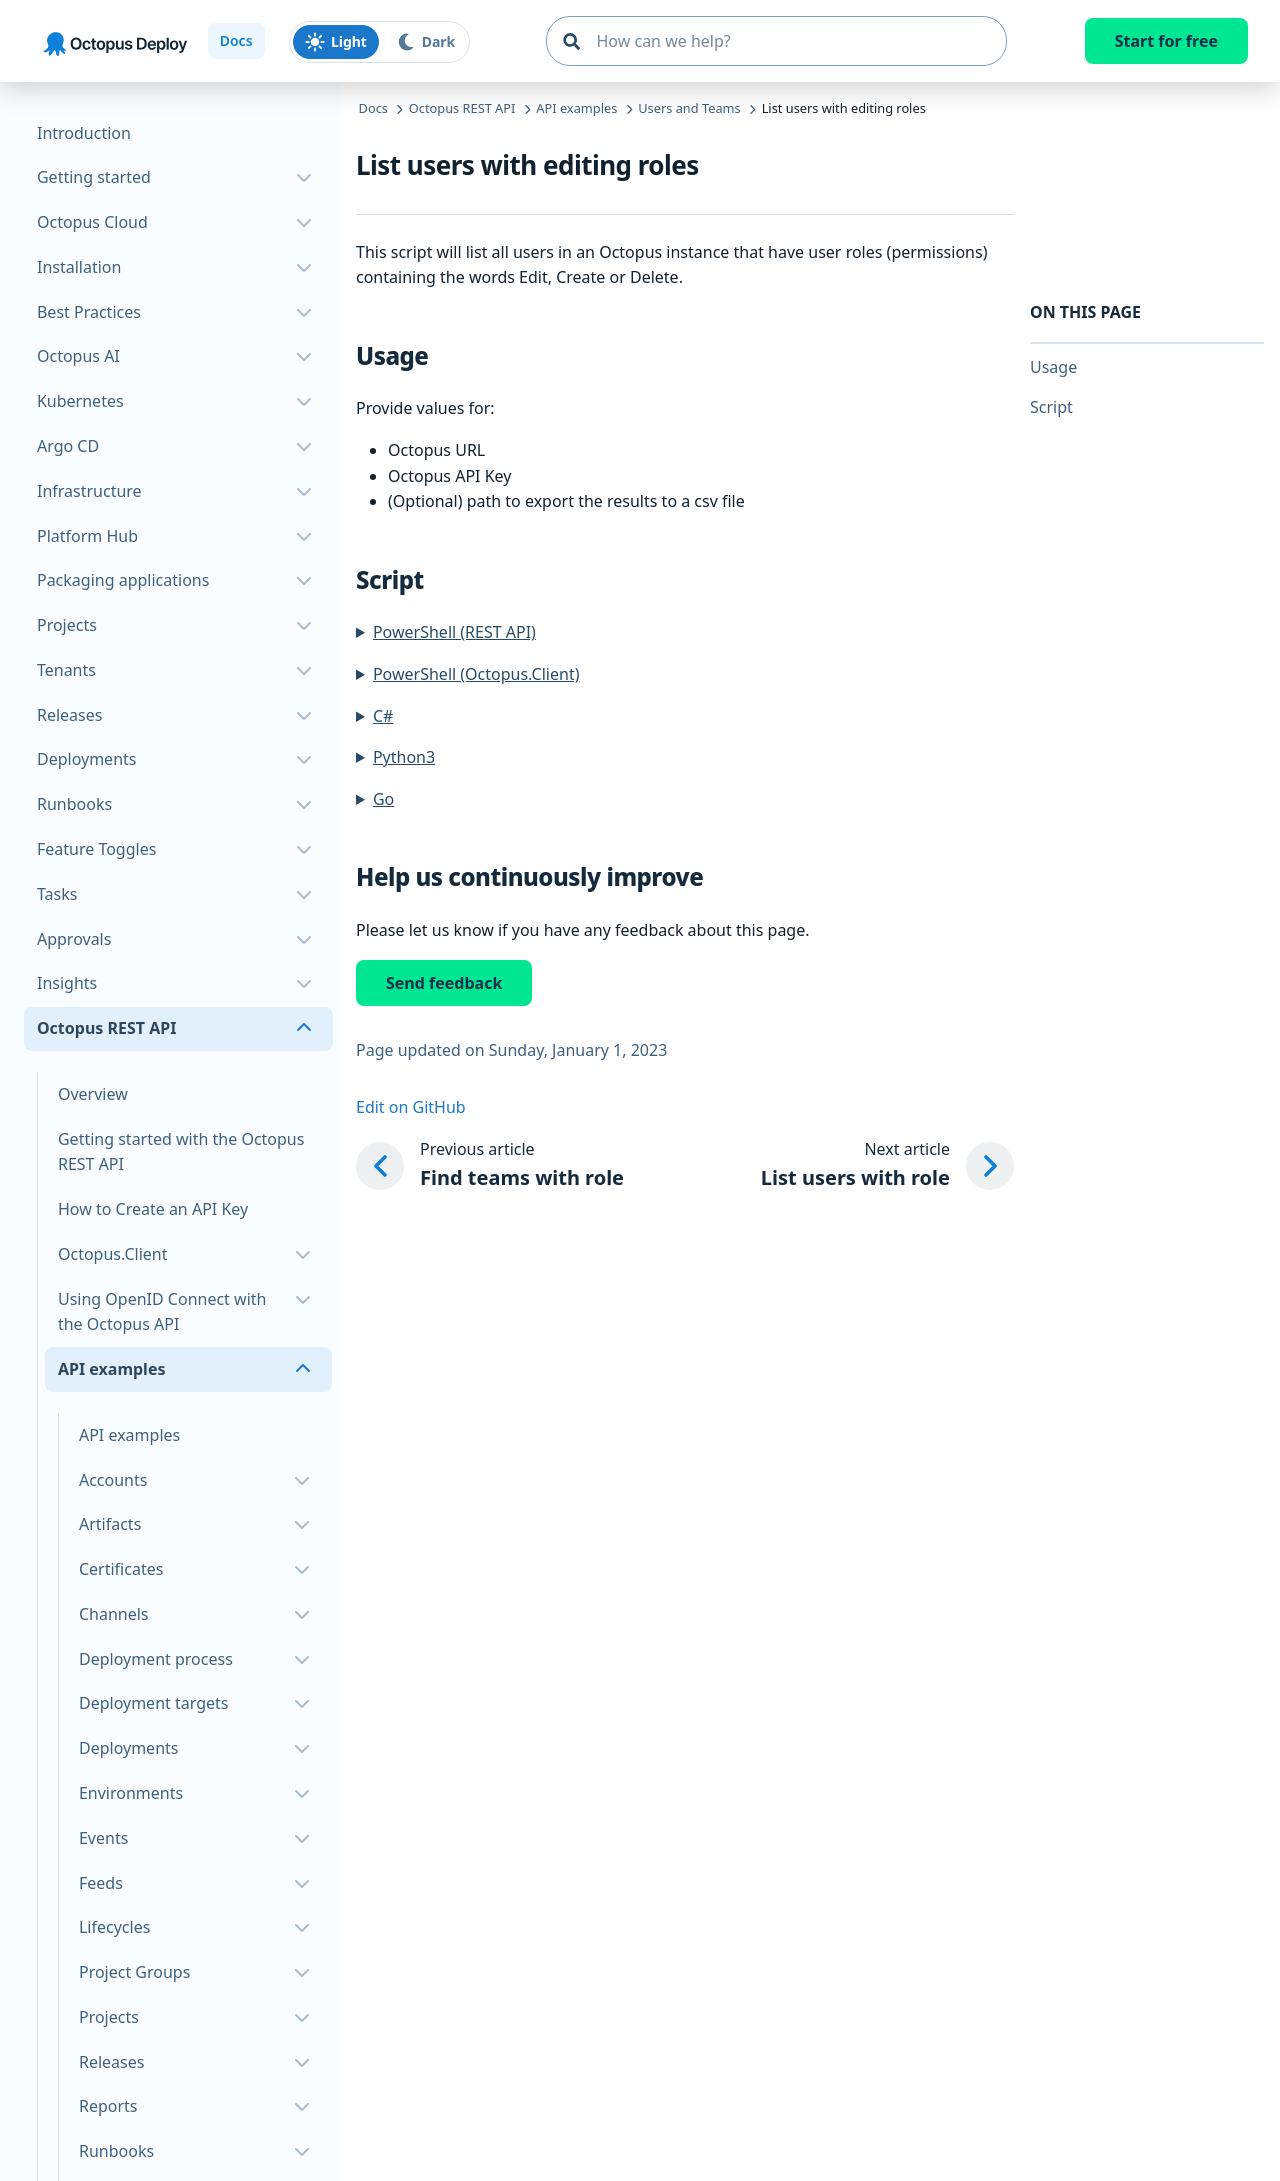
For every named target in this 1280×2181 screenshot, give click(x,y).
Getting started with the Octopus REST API (181, 1152)
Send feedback (444, 983)
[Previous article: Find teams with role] (490, 1166)
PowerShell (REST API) (454, 632)
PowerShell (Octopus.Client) (476, 674)
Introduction (84, 133)
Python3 (404, 757)
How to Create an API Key (153, 1209)
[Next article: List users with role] (887, 1166)
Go (383, 799)
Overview (93, 1094)
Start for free (1166, 41)
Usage (1053, 367)
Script (1051, 407)
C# (383, 716)
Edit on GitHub (411, 1107)
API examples (129, 1435)
